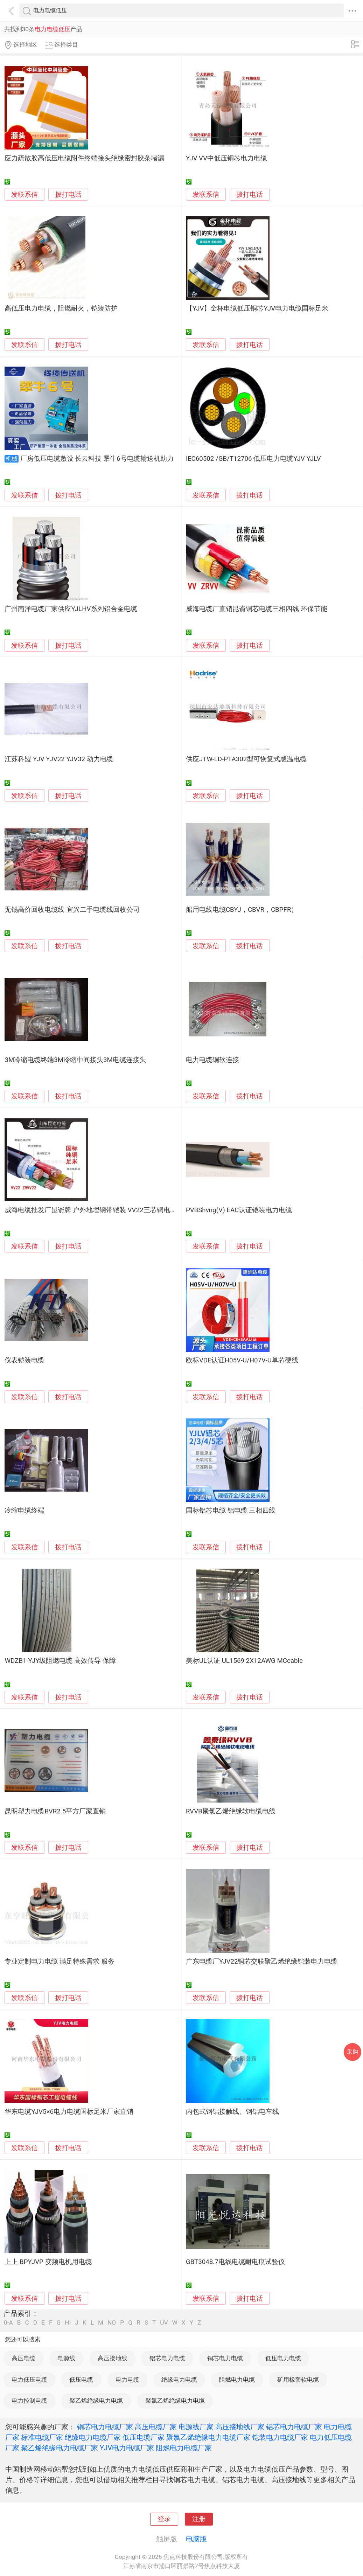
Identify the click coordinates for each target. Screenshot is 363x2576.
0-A (8, 2323)
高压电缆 (23, 2358)
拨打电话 (68, 194)
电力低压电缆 (29, 2379)
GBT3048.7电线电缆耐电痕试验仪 (235, 2262)
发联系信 (24, 195)
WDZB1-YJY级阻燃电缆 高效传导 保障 (60, 1661)
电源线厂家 (196, 2427)
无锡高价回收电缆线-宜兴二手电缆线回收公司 (72, 910)
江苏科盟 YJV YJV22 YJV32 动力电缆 (59, 759)
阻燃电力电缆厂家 (184, 2448)
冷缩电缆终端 (24, 1510)
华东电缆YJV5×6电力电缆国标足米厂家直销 (69, 2112)
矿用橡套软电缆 (298, 2379)
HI (68, 2323)
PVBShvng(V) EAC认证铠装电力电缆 (239, 1210)
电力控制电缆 (29, 2400)
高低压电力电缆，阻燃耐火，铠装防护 (61, 308)
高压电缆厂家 (156, 2427)
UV (164, 2323)
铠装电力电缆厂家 (280, 2437)
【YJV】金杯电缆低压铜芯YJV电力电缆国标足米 (257, 308)
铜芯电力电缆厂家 (105, 2427)
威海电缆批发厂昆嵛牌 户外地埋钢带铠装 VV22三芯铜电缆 (90, 1210)
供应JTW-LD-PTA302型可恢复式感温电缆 (246, 759)
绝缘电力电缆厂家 (93, 2437)
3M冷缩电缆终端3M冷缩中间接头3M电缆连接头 (75, 1060)
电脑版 (196, 2539)
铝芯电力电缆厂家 (294, 2427)
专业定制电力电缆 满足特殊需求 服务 (59, 1961)
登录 (164, 2519)
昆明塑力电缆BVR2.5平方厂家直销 (55, 1811)
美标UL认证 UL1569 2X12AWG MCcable (244, 1661)
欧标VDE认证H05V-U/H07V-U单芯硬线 (242, 1360)
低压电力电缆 (283, 2358)
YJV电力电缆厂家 (127, 2448)
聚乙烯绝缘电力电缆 (96, 2400)
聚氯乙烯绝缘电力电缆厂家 (208, 2437)
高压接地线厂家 (239, 2427)
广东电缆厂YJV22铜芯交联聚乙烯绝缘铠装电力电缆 (262, 1961)
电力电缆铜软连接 (212, 1060)
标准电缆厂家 (42, 2437)
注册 (198, 2519)
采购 (352, 2051)
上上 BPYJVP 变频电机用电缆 (48, 2262)
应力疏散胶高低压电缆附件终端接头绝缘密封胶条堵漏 (84, 158)
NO (111, 2323)
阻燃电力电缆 (237, 2379)
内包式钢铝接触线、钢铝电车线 (232, 2112)
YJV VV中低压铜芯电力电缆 (226, 158)
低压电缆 (81, 2379)
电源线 (66, 2358)
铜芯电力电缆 (225, 2358)
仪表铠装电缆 (24, 1360)
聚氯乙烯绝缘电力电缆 (175, 2400)
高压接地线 (112, 2358)
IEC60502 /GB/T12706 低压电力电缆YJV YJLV (253, 459)
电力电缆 (127, 2379)
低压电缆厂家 (144, 2437)
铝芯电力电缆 (167, 2358)
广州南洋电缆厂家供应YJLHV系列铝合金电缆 (71, 609)
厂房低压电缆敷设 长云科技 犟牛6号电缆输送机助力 (97, 459)
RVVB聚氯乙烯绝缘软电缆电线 (230, 1811)
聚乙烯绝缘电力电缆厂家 (59, 2448)
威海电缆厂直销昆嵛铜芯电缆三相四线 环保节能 (256, 609)
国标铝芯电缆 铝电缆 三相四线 (230, 1510)
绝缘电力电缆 (179, 2379)
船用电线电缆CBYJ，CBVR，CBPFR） (242, 910)
